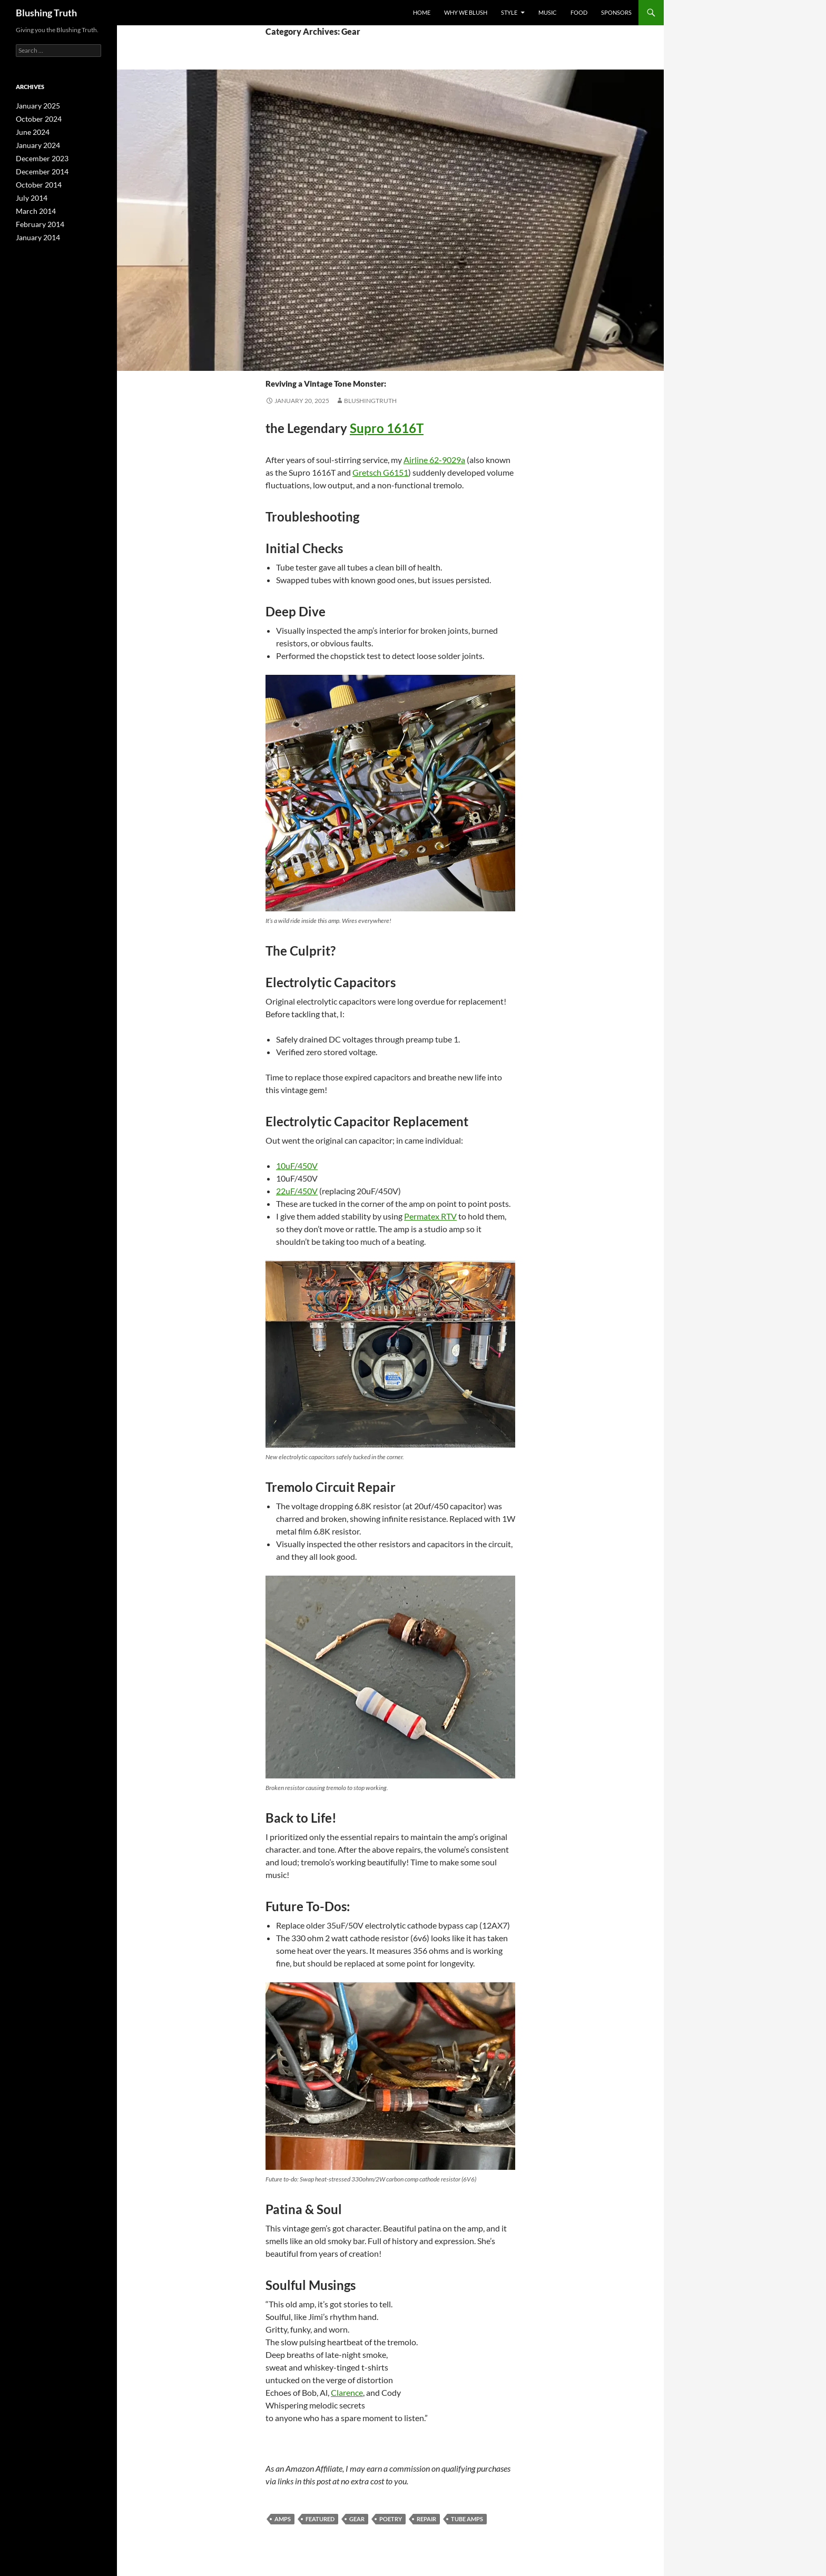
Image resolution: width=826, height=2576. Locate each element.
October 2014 (35, 181)
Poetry (321, 362)
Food (579, 12)
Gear (274, 362)
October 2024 (35, 118)
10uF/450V (297, 1166)
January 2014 (35, 232)
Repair (347, 362)
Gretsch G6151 (380, 472)
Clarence (347, 2392)
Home (421, 12)
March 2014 (33, 207)
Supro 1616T (387, 428)
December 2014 (38, 169)
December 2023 (38, 156)
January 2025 (35, 106)
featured (320, 2518)
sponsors (616, 12)
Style (509, 12)
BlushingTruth (370, 401)
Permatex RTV (430, 1216)
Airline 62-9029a (434, 460)
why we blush (465, 12)
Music (547, 12)
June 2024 (30, 131)
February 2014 (36, 219)
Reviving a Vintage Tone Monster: (389, 380)
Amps (282, 2518)
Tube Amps (467, 2518)
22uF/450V (297, 1191)
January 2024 (35, 144)
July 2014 (29, 194)
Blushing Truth (46, 12)
